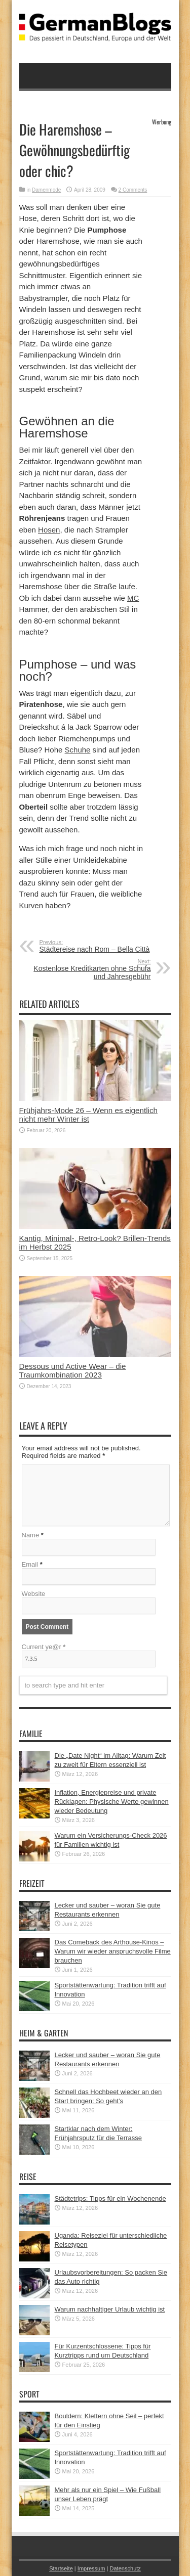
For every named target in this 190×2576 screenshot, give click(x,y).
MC (133, 598)
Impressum (91, 2568)
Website (34, 1593)
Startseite (61, 2568)
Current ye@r (44, 1647)
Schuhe (78, 749)
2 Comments (133, 190)
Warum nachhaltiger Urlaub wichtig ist (110, 2309)
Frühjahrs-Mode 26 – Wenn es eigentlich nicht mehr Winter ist (88, 1114)
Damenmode (46, 190)
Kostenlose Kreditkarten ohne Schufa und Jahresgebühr (89, 969)
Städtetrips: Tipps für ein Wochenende (110, 2198)
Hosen (49, 529)
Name (31, 1535)
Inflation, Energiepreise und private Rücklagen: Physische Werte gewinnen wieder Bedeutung (112, 1801)
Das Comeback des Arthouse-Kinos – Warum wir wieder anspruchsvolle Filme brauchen (113, 1951)
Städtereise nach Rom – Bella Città (102, 946)
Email (30, 1564)
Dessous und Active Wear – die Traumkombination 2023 (72, 1370)
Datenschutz (124, 2568)
